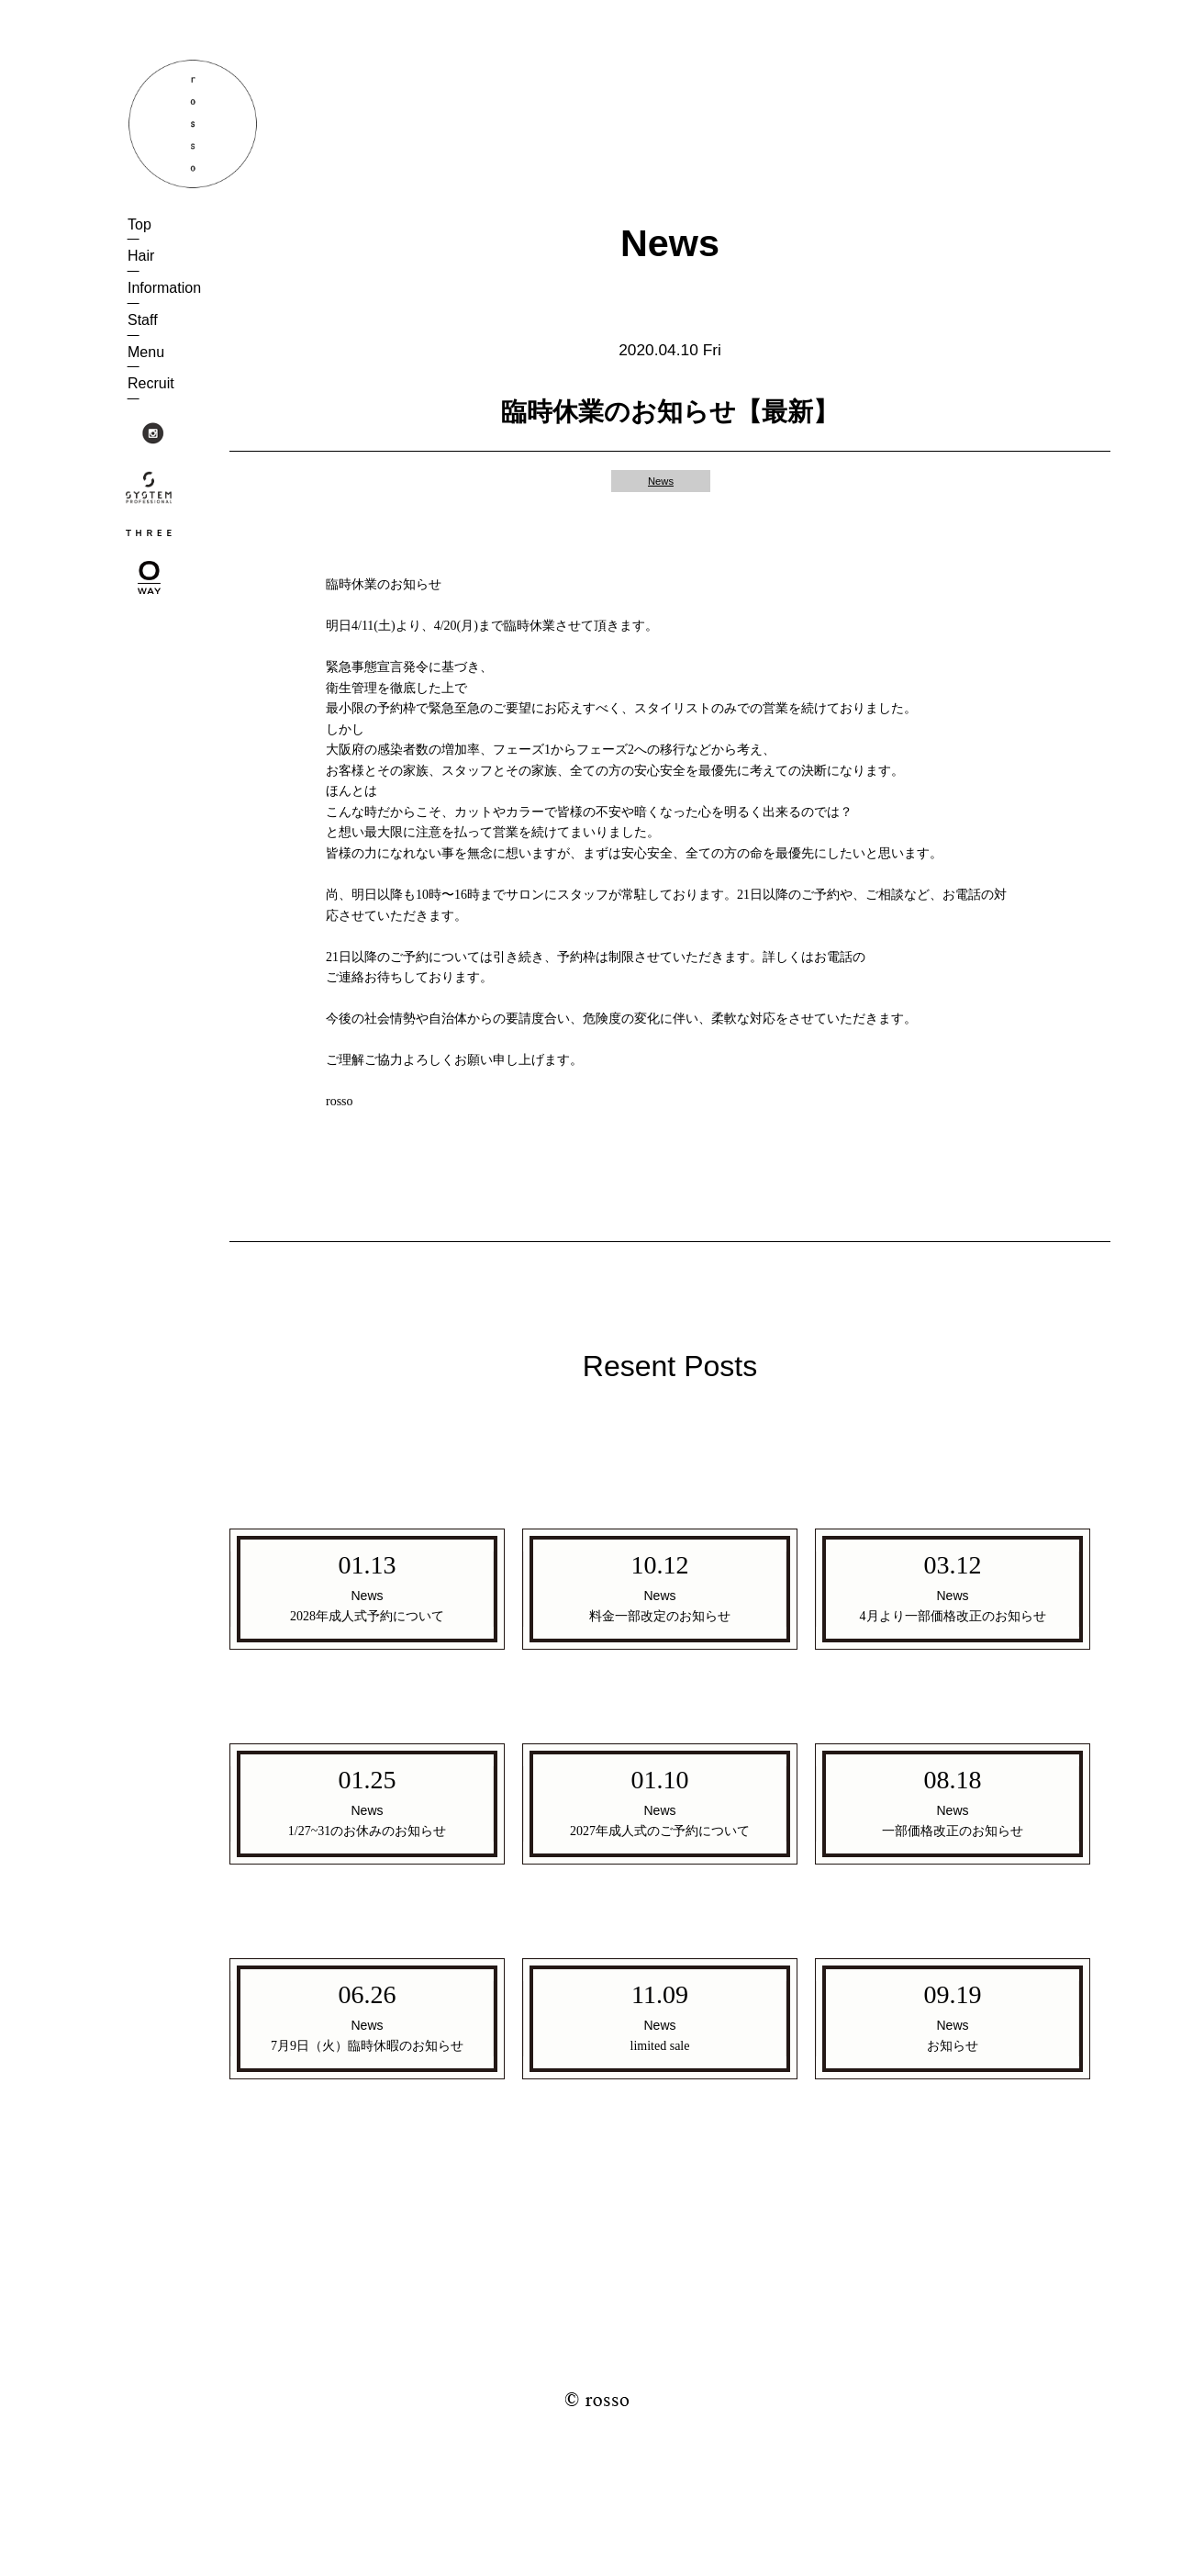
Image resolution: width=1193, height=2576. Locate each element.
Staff (143, 320)
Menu (146, 352)
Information (164, 288)
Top (139, 224)
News (661, 481)
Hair (141, 255)
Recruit (151, 383)
